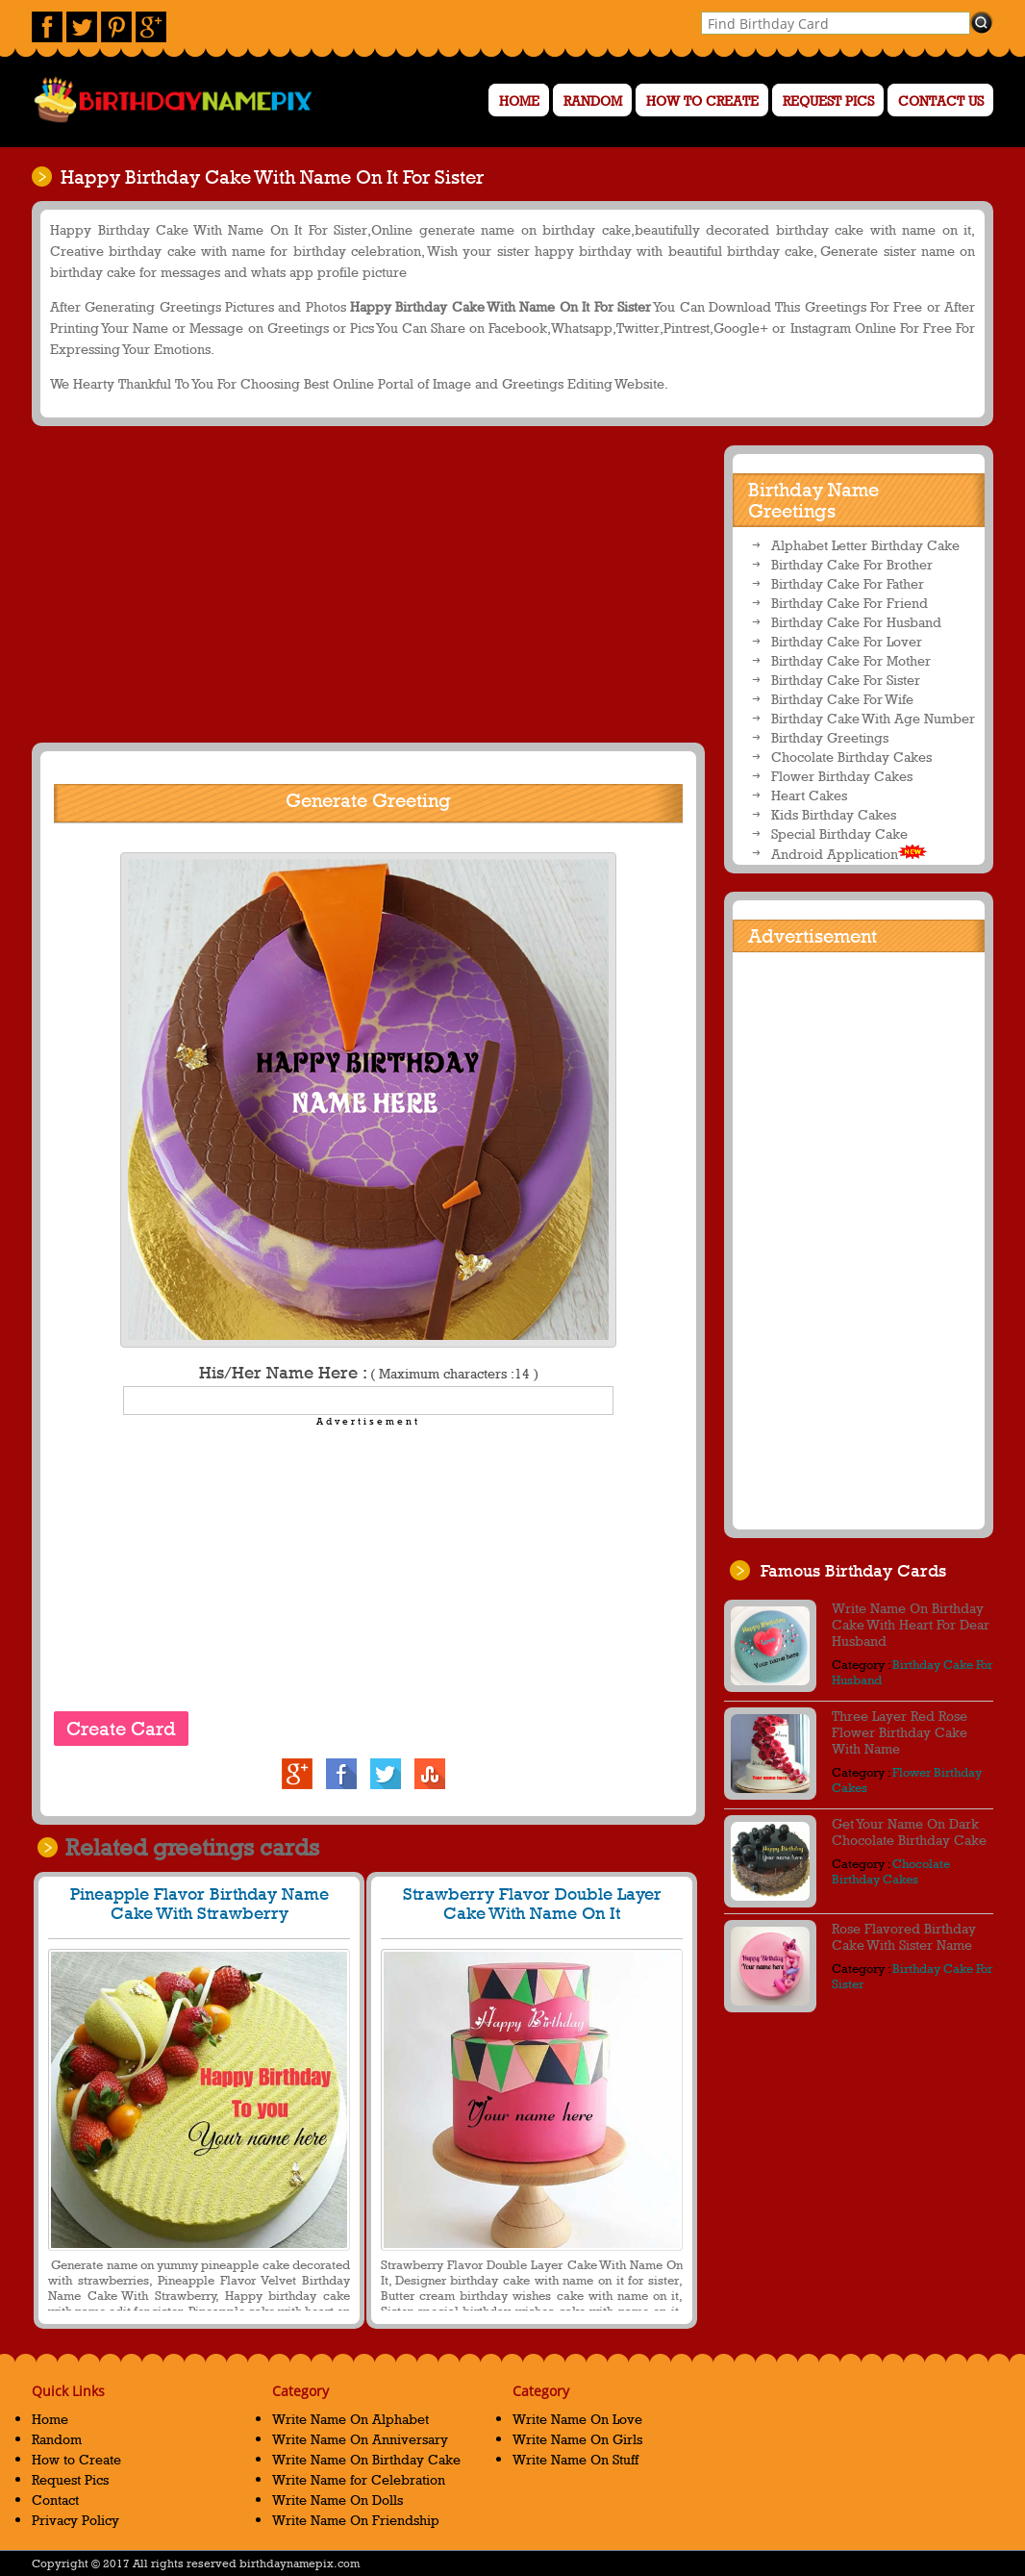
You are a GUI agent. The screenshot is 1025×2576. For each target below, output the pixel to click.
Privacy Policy (75, 2520)
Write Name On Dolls (337, 2499)
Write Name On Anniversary (360, 2439)
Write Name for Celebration (358, 2479)
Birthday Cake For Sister (845, 679)
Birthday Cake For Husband (856, 622)
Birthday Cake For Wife (842, 699)
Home (519, 100)
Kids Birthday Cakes (833, 814)
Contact (55, 2499)
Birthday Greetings (829, 737)
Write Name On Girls (577, 2439)
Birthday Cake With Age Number (873, 718)
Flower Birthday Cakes (841, 776)
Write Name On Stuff (575, 2459)
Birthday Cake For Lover (846, 641)
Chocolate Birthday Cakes (851, 756)
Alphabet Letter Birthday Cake (865, 545)
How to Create (702, 100)
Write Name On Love (577, 2419)
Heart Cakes (809, 795)
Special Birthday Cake (839, 833)
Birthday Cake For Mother (851, 660)
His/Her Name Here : (368, 1372)
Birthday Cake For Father (847, 583)
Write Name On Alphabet (350, 2419)
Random (592, 100)
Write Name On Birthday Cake (366, 2459)
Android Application (849, 853)
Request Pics (828, 100)
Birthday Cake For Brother (852, 564)
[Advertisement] (365, 584)
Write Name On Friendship (355, 2520)
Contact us (941, 100)
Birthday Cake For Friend (849, 602)
